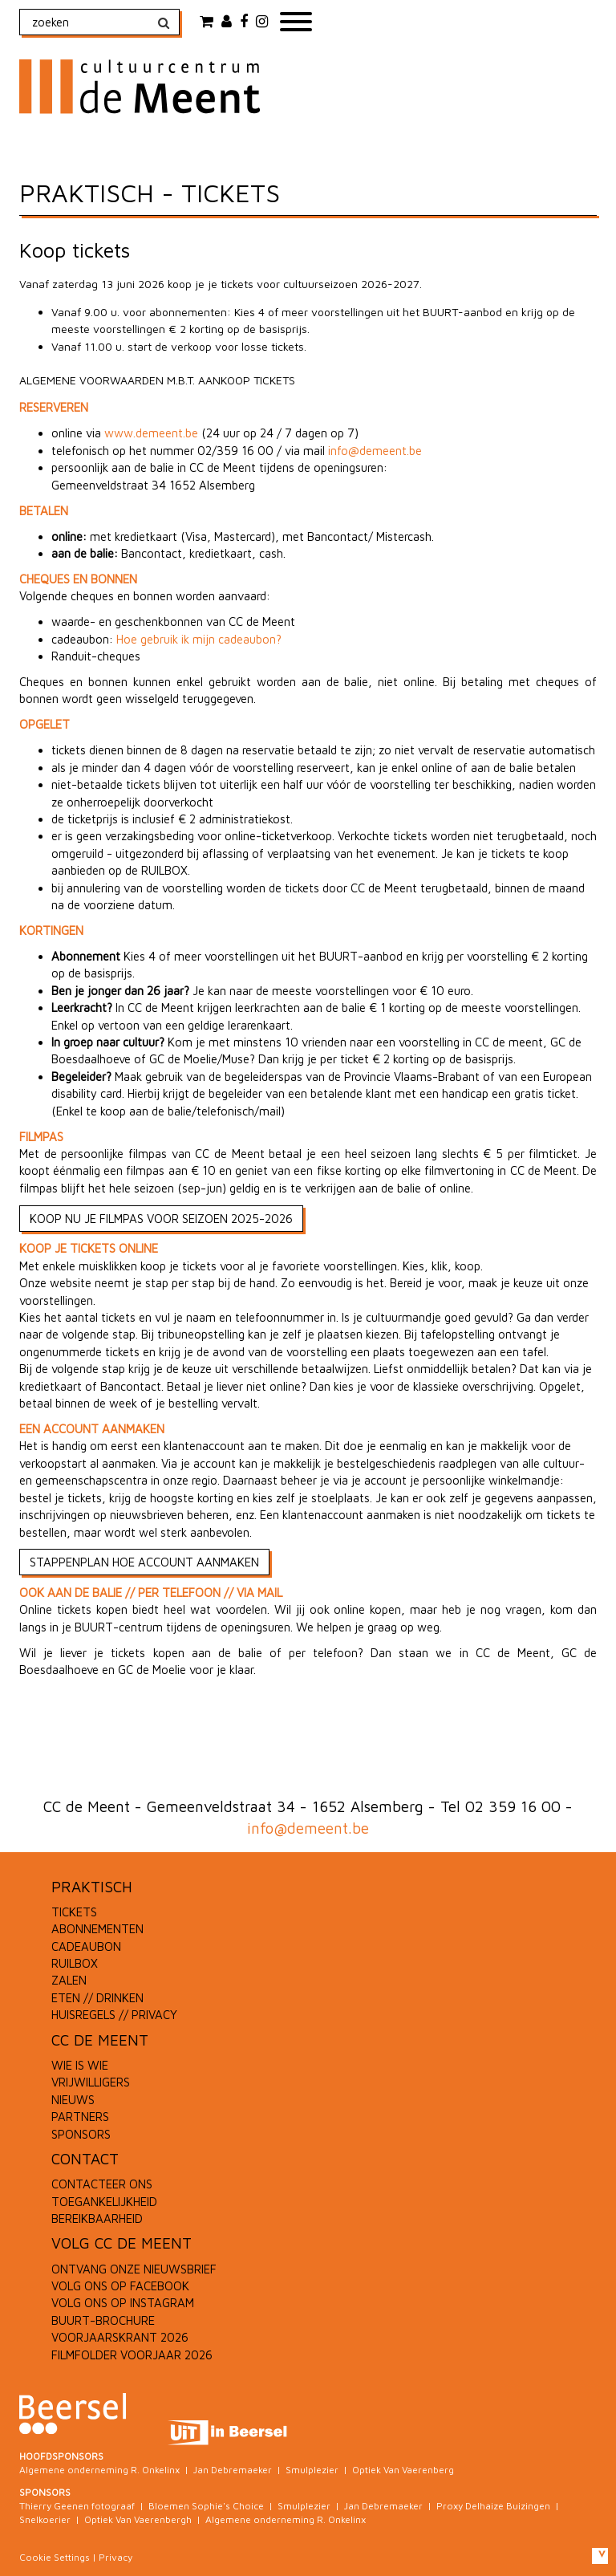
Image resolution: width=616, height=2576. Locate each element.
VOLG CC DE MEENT (121, 2243)
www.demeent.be (151, 433)
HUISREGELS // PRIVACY (114, 2014)
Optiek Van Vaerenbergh (138, 2519)
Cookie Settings (54, 2557)
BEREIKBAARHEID (97, 2218)
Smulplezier (312, 2470)
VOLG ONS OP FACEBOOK (120, 2286)
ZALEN (69, 1980)
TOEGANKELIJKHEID (104, 2201)
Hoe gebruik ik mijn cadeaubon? (199, 639)
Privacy (115, 2557)
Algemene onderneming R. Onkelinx (99, 2470)
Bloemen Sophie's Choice (206, 2506)
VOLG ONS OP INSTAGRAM (122, 2303)
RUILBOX (74, 1963)
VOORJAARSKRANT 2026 (119, 2337)
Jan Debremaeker (232, 2470)
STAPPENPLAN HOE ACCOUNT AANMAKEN (144, 1562)
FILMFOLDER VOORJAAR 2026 (132, 2355)
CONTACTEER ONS (101, 2184)
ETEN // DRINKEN (97, 1998)
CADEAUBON (86, 1946)
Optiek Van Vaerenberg (403, 2470)
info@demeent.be (375, 450)
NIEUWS (73, 2100)
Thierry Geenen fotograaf (77, 2506)
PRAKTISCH (91, 1886)
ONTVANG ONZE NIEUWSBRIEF (134, 2269)
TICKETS (74, 1912)
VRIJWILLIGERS (90, 2082)
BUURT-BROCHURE (103, 2320)
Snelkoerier (45, 2519)
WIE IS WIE (79, 2065)
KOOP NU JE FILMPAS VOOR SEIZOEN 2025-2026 (161, 1218)
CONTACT (85, 2159)
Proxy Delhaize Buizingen (493, 2506)
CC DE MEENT (99, 2040)
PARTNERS (80, 2116)
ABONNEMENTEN (97, 1929)
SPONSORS (81, 2134)
